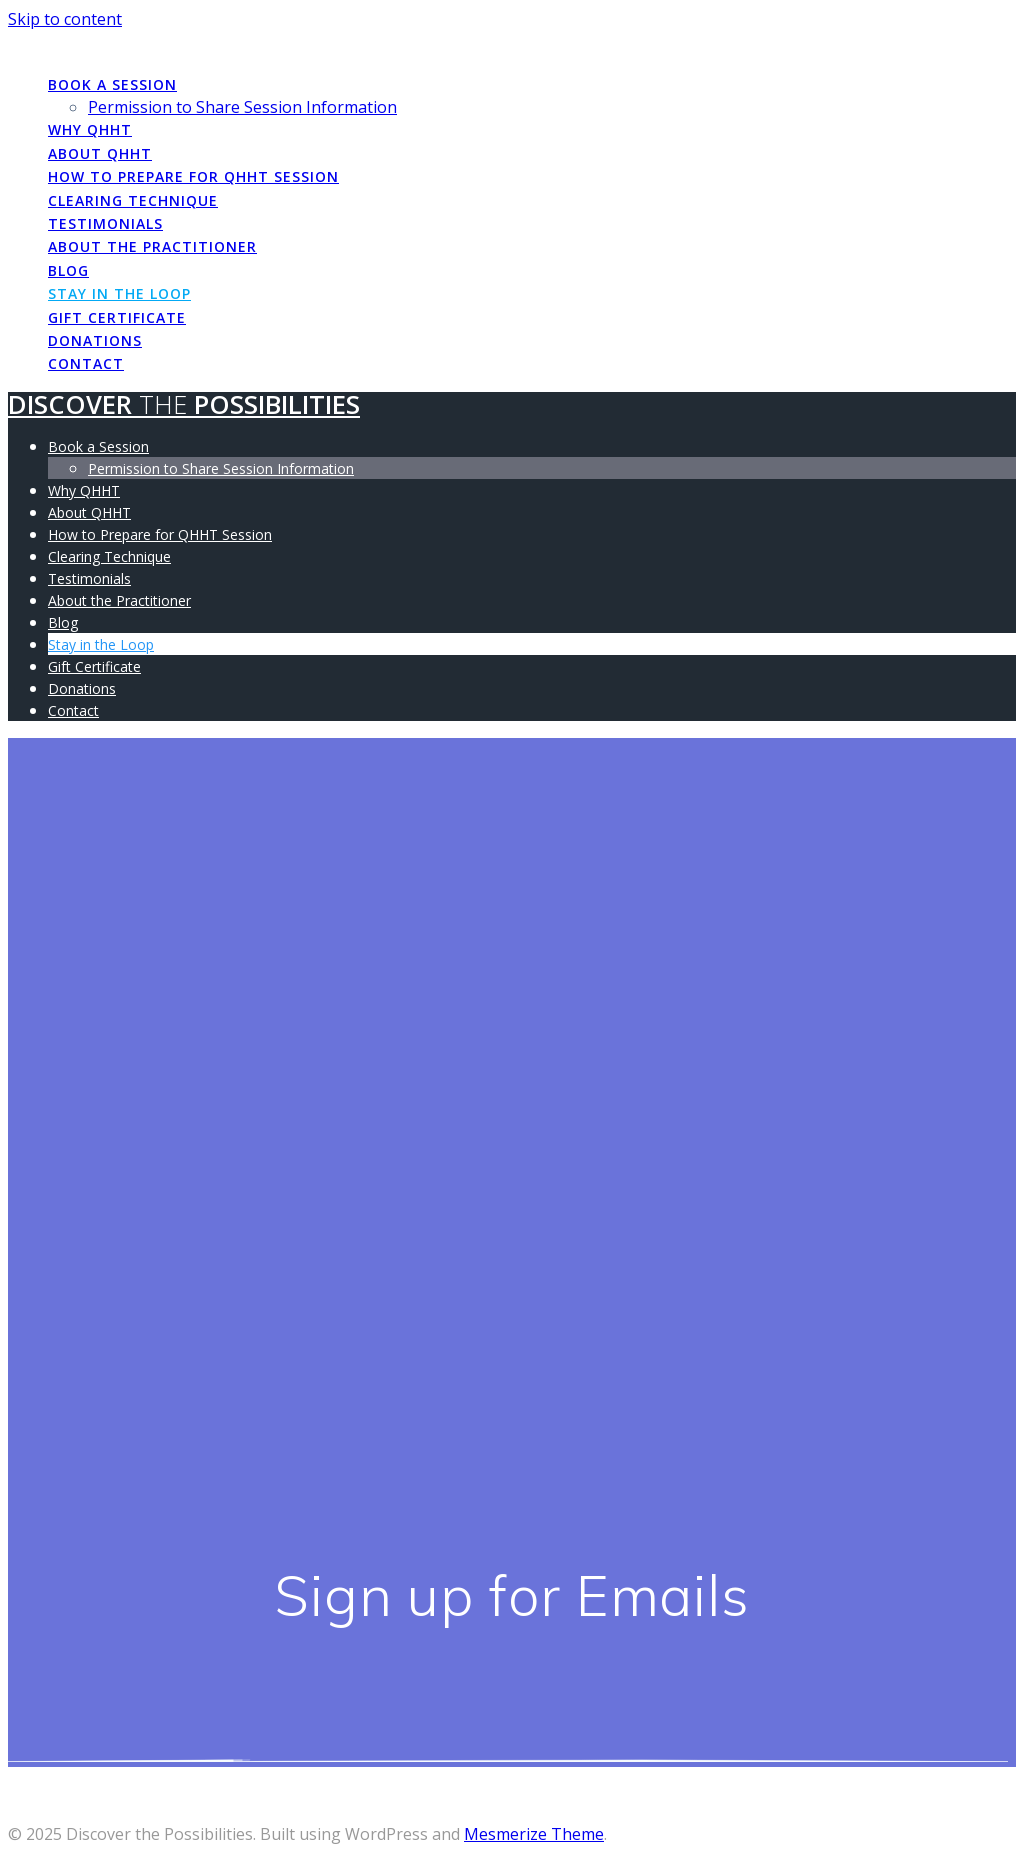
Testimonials (105, 223)
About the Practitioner (152, 246)
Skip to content (65, 19)
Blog (68, 270)
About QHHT (100, 153)
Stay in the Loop (119, 293)
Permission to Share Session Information (242, 107)
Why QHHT (90, 129)
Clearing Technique (133, 200)
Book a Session (112, 84)
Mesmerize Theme (534, 1834)
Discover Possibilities (184, 42)
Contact (86, 363)
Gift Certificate (117, 317)
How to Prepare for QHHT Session (193, 176)
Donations (95, 340)
